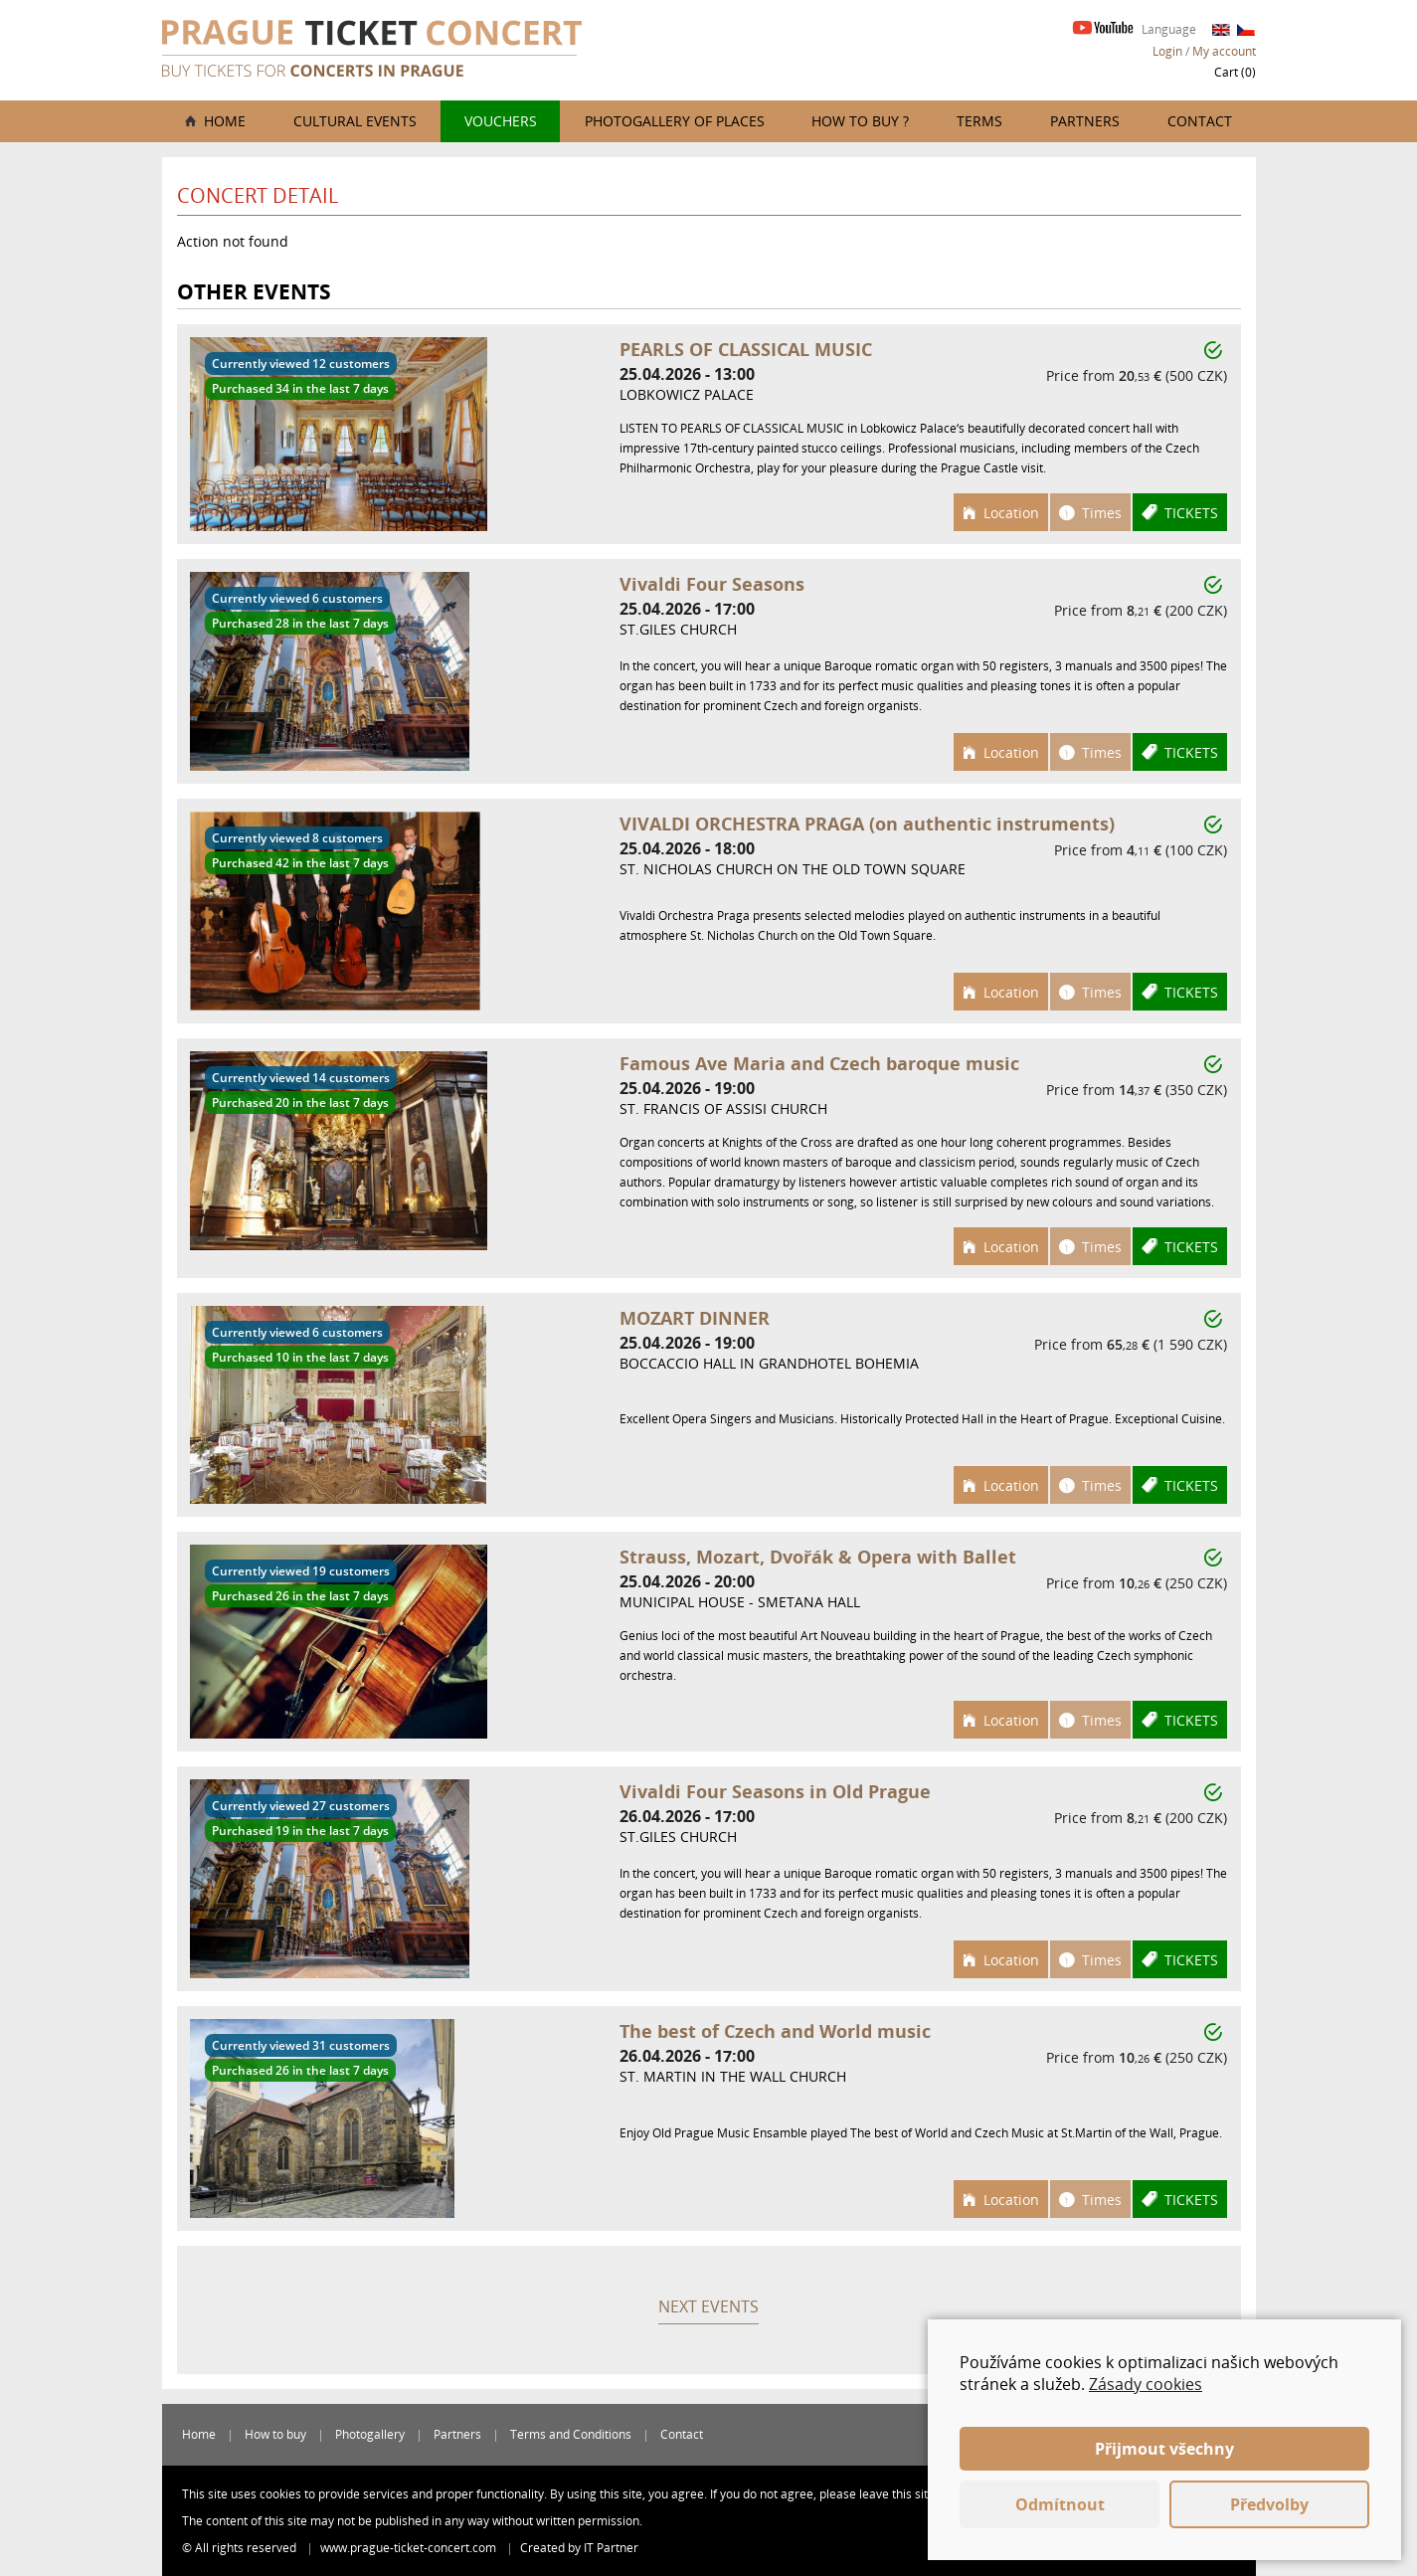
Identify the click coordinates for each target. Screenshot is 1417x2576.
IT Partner (611, 2547)
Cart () (1235, 72)
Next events (708, 2306)
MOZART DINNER (695, 1318)
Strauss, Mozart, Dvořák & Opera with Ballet (818, 1556)
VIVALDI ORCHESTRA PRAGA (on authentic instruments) (867, 823)
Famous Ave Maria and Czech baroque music (819, 1063)
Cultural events (355, 120)
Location (1011, 512)
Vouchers (500, 120)
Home (225, 120)
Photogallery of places (675, 120)
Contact (1199, 120)
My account (1224, 51)
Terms (979, 120)
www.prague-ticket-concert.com (409, 2547)
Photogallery (370, 2434)
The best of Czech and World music (775, 2031)
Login (1167, 51)
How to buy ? (860, 120)
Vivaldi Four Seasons (712, 584)
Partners (1085, 120)
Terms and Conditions (570, 2434)
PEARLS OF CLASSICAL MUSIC (746, 349)
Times (1102, 512)
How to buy (275, 2434)
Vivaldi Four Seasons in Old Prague (775, 1791)
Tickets (1191, 512)
